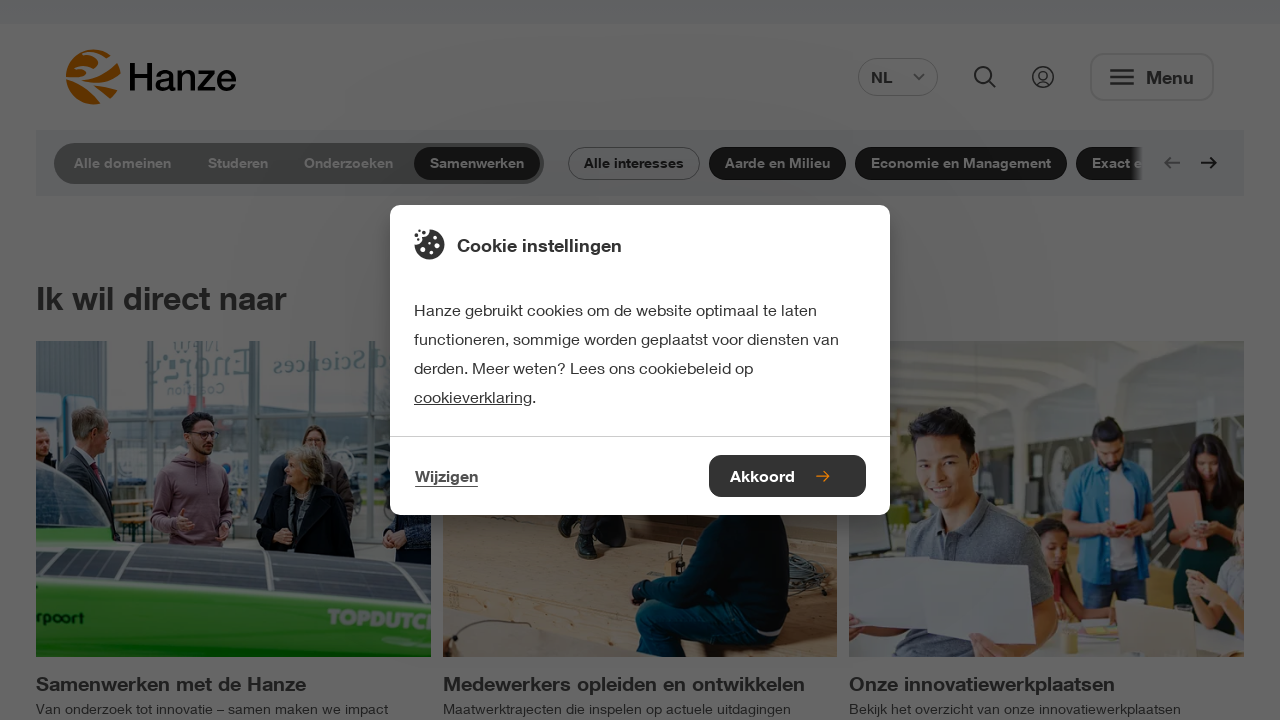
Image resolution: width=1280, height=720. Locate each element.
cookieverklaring (473, 396)
